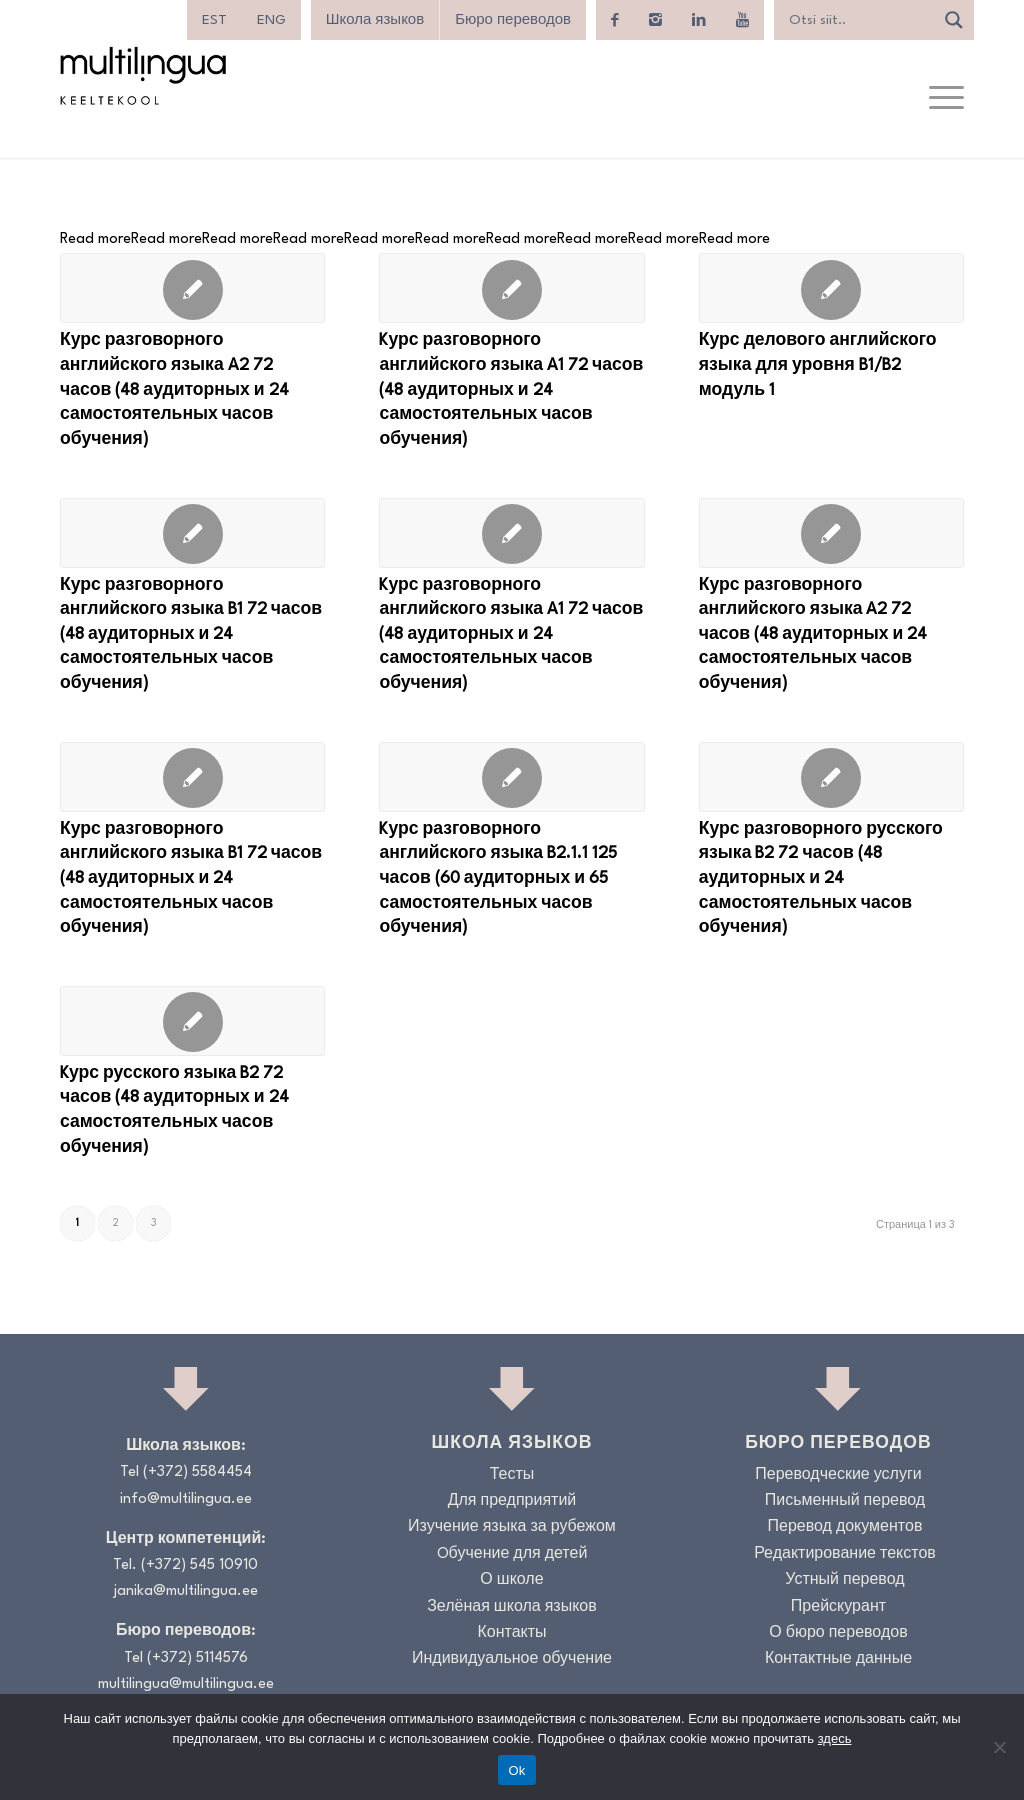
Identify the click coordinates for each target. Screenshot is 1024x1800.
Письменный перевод (845, 1501)
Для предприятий (512, 1501)
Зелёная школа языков (512, 1607)
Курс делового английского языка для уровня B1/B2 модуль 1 (818, 365)
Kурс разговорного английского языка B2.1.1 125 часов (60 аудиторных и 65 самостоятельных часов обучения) (498, 879)
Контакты (511, 1633)
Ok (516, 1770)
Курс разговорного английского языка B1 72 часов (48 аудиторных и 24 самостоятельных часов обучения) (191, 635)
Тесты (512, 1475)
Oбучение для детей (512, 1554)
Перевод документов (844, 1527)
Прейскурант (838, 1607)
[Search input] (859, 20)
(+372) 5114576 (197, 1658)
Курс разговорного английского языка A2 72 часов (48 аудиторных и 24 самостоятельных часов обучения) (174, 390)
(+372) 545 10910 (199, 1565)
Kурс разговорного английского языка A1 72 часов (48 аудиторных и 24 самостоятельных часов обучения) (511, 390)
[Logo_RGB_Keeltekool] (142, 75)
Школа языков (375, 20)
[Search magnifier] (954, 20)
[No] (999, 1747)
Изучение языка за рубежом (512, 1527)
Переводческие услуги (838, 1475)
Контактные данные (838, 1659)
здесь (835, 1738)
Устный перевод (844, 1580)
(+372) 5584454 (197, 1472)
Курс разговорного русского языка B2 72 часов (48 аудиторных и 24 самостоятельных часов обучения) (821, 879)
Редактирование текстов (845, 1554)
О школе (511, 1580)
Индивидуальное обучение (512, 1659)
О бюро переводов (838, 1633)
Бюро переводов (513, 20)
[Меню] (946, 99)
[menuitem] (214, 20)
